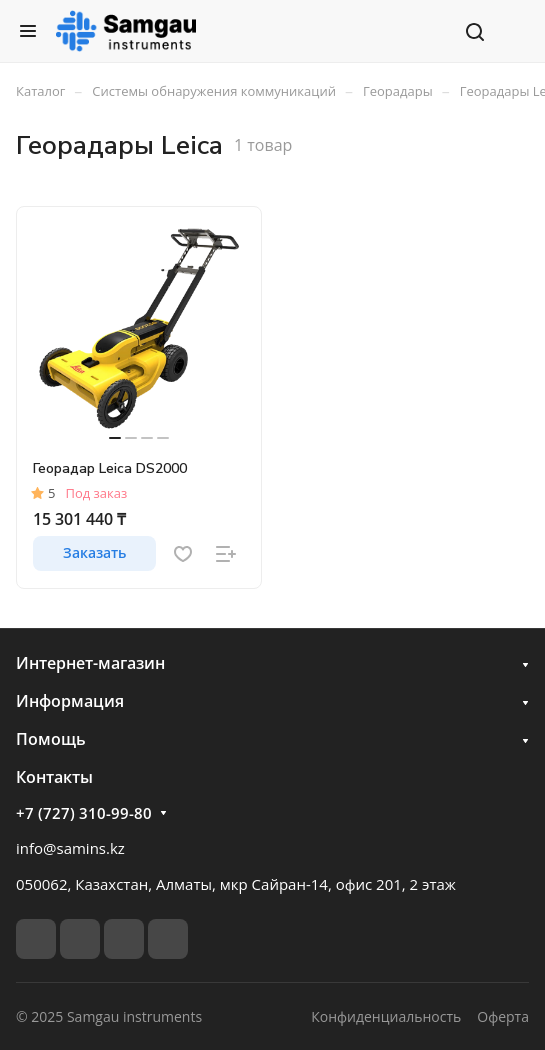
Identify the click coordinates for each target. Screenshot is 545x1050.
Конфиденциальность (386, 1016)
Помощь (51, 739)
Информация (70, 701)
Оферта (503, 1016)
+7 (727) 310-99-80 (84, 813)
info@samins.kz (70, 848)
